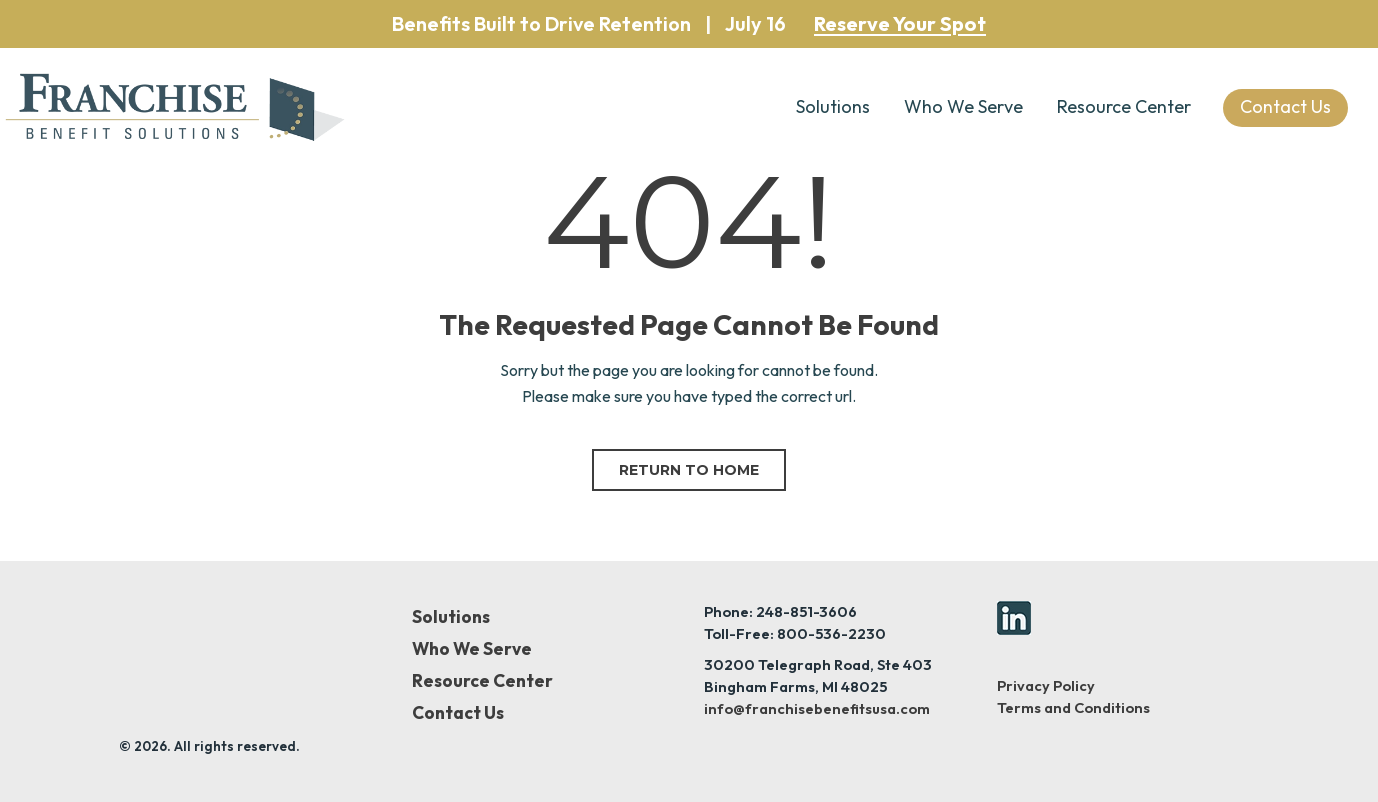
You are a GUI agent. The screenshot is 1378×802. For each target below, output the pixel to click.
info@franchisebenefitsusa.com (817, 708)
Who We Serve (963, 106)
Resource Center (1124, 106)
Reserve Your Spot (900, 24)
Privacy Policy (1046, 685)
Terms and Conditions (1073, 707)
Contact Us (458, 713)
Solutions (833, 106)
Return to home (689, 470)
